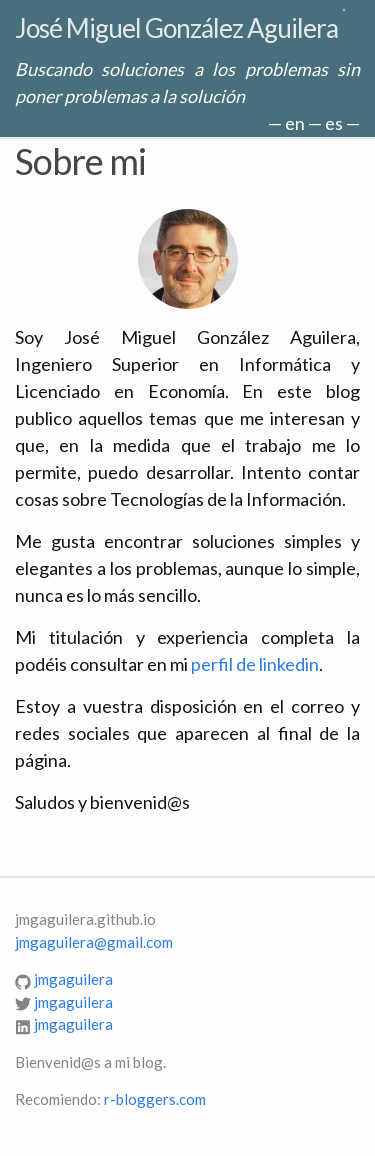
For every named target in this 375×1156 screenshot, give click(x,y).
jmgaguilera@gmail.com (94, 942)
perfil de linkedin (255, 664)
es (334, 123)
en (295, 123)
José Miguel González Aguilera (176, 28)
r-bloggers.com (155, 1099)
